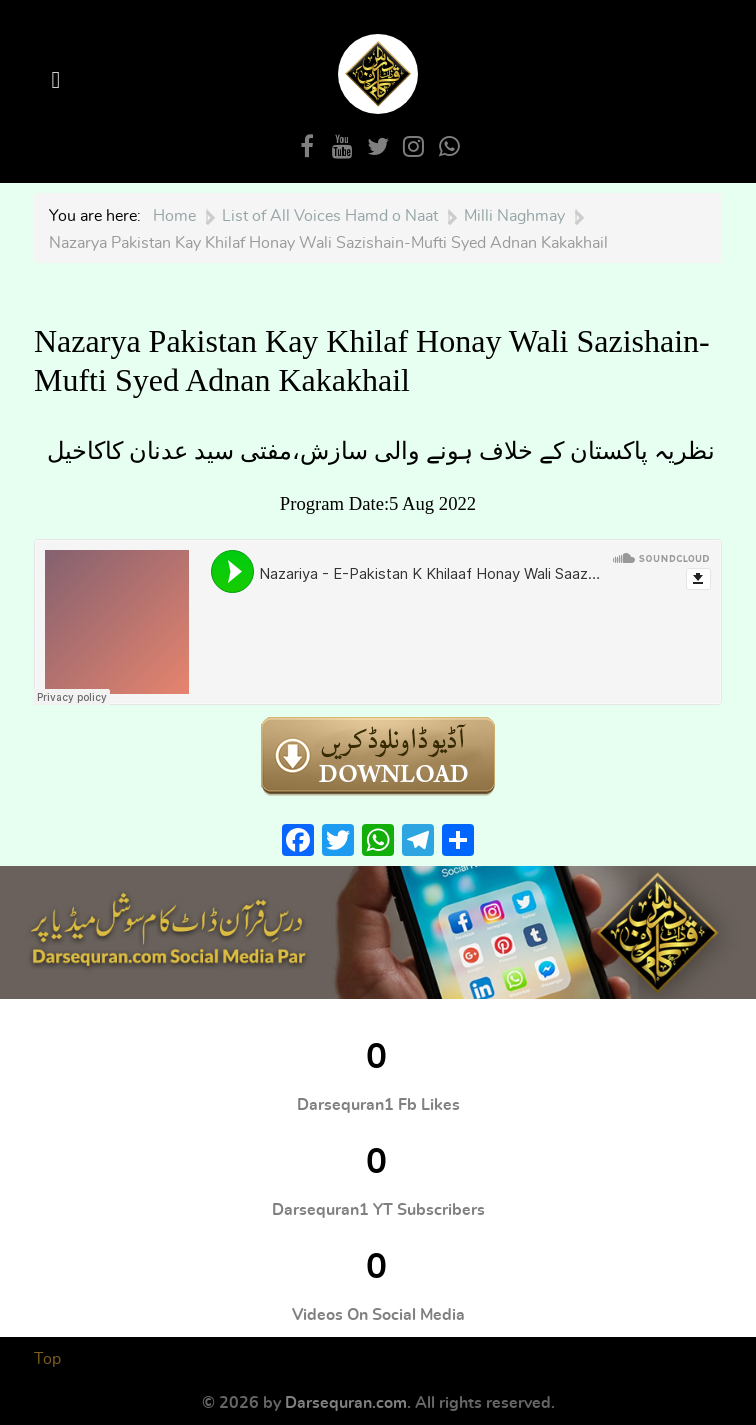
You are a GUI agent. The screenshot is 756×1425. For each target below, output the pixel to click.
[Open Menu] (59, 80)
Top (47, 1359)
